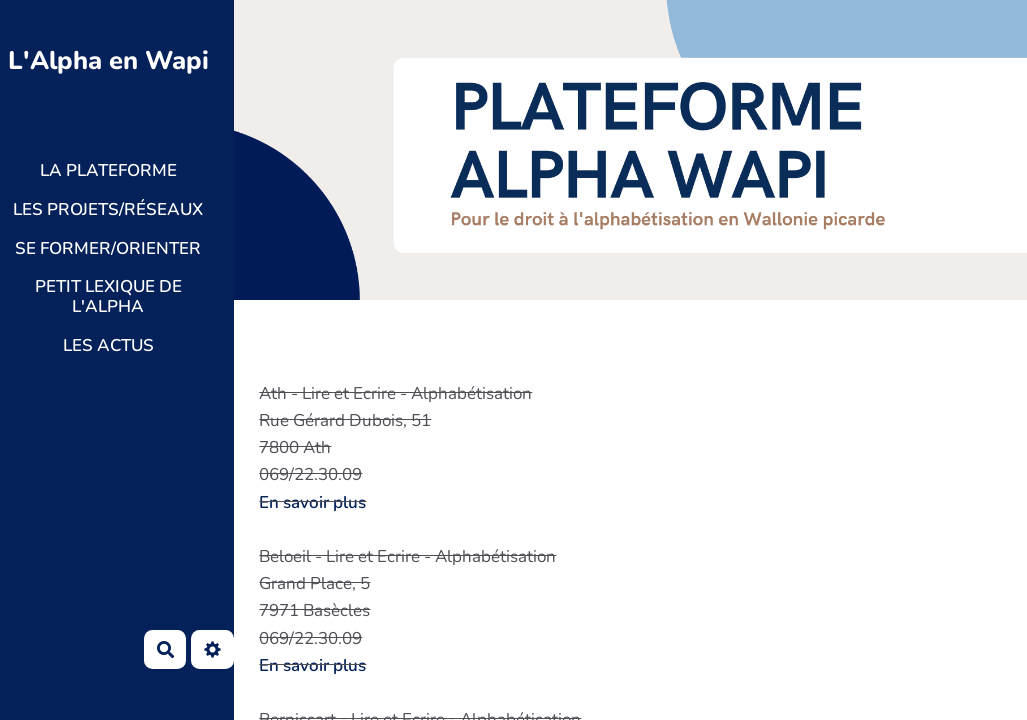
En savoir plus (312, 502)
